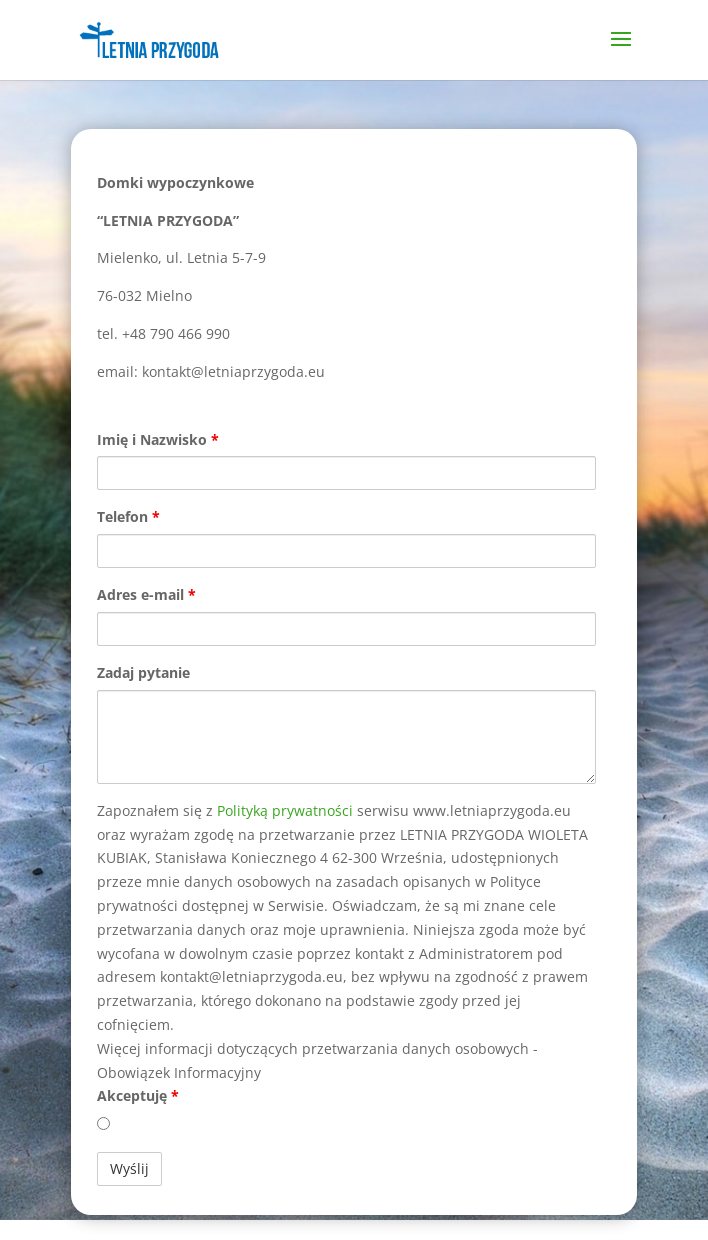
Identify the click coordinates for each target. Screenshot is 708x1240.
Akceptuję (138, 1095)
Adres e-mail (146, 594)
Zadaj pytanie (143, 672)
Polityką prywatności (285, 810)
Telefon (128, 516)
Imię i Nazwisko (158, 439)
